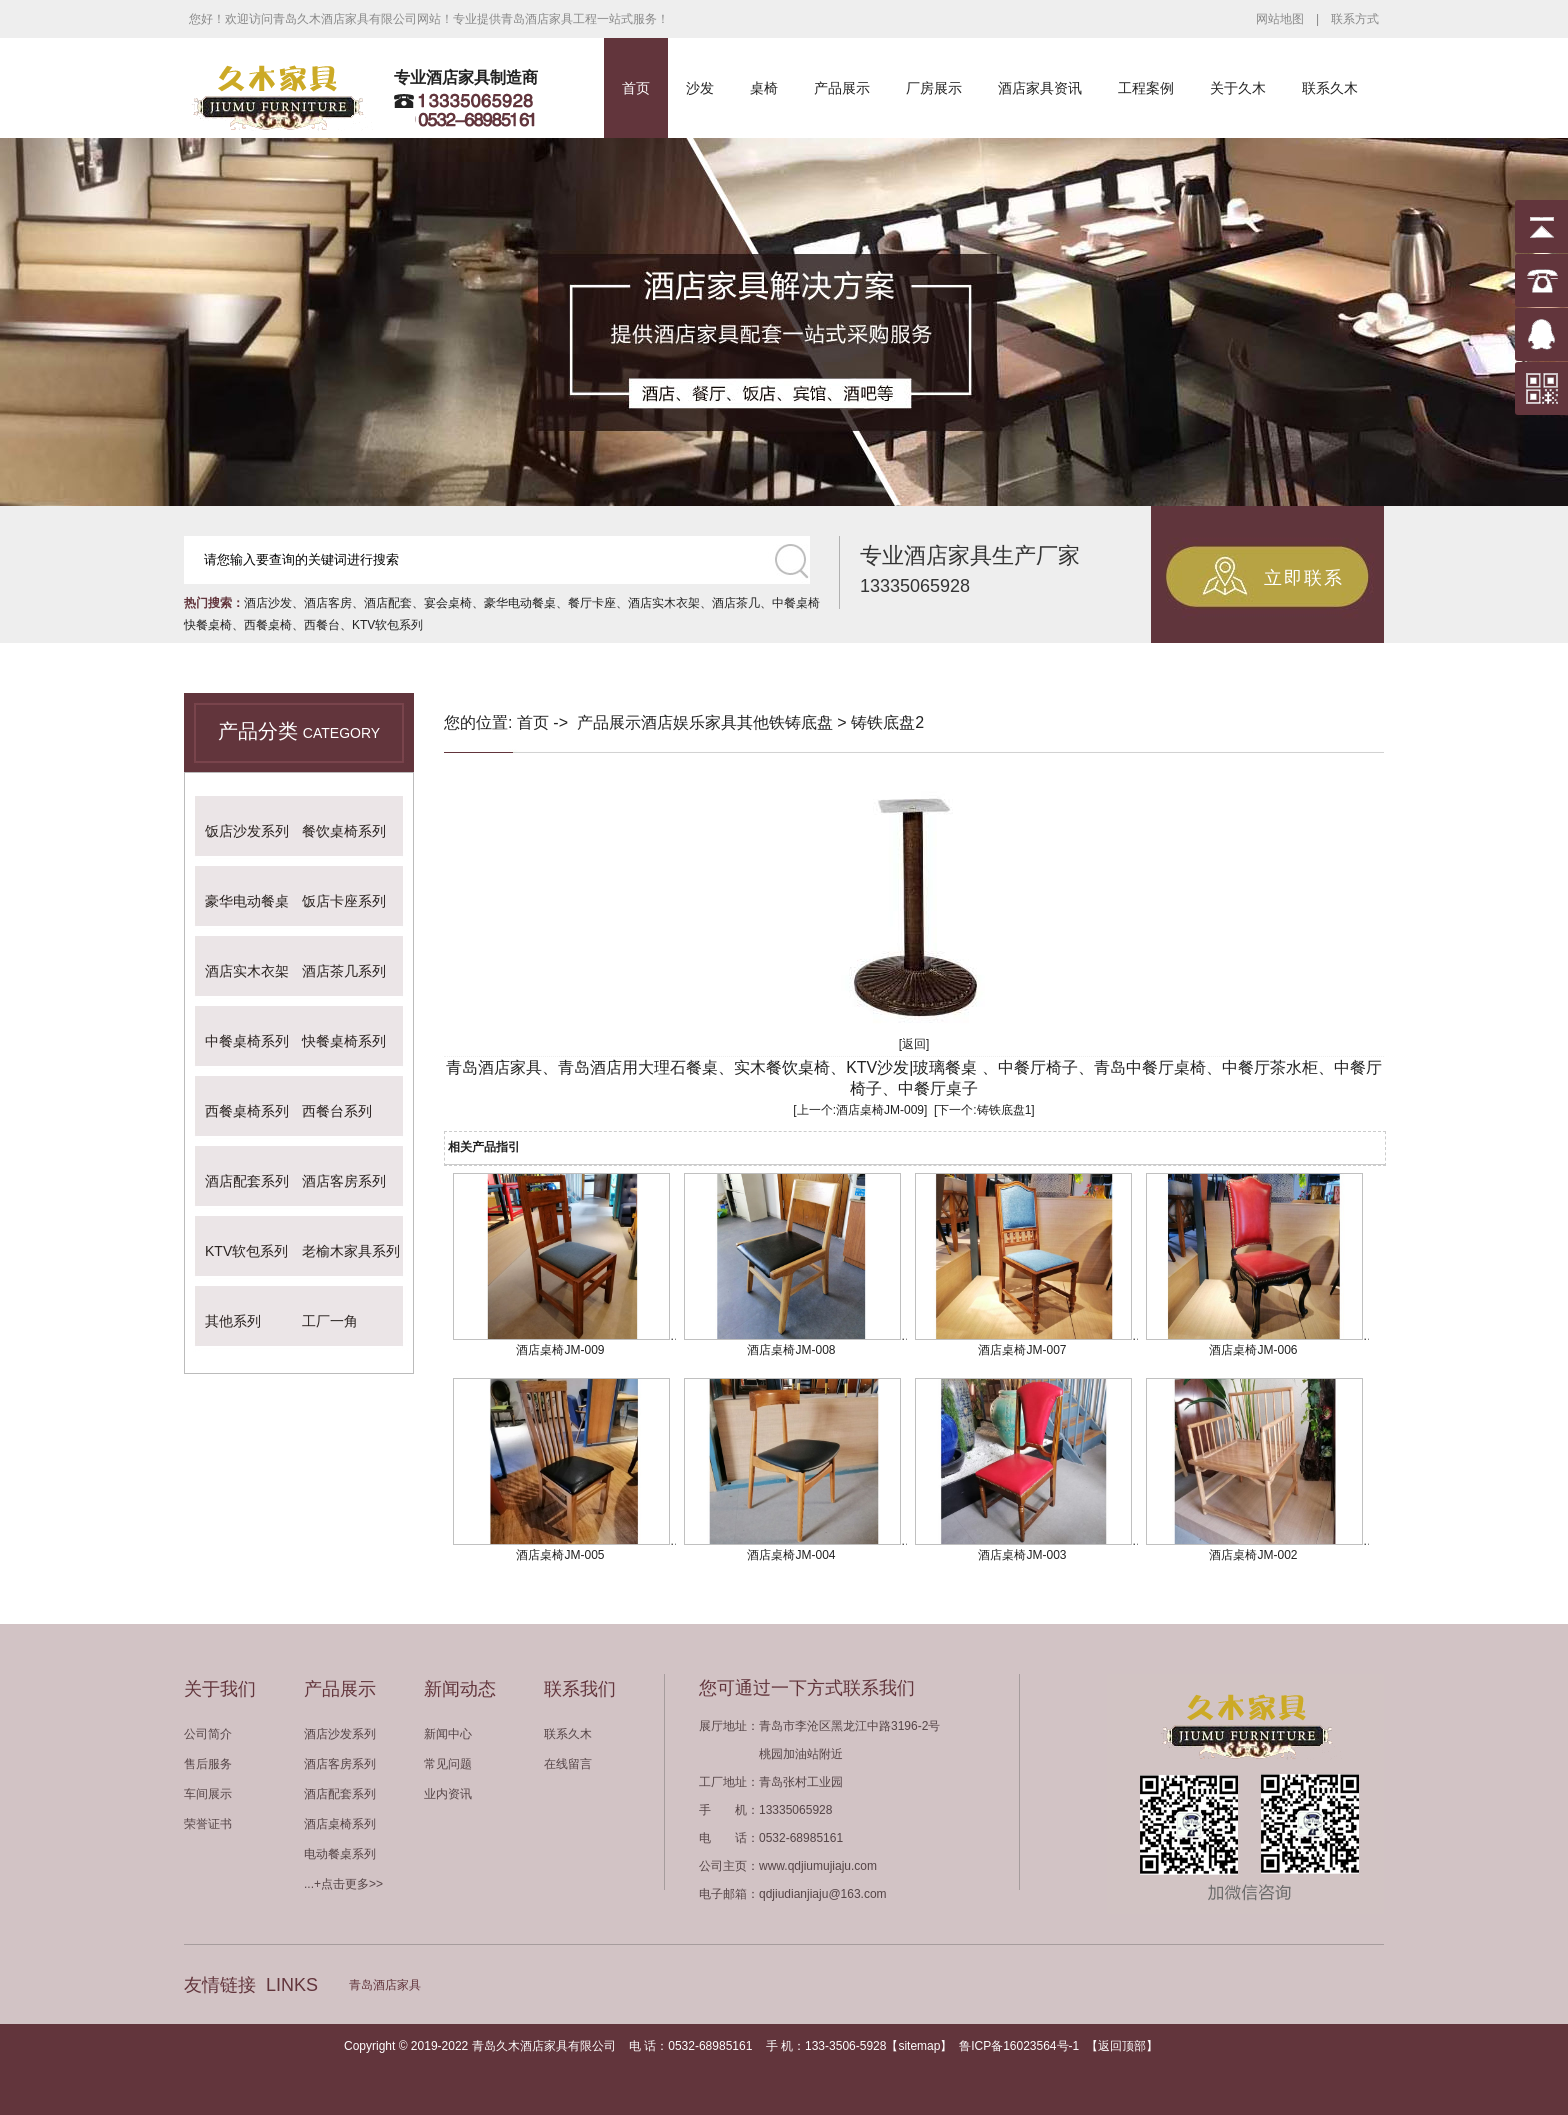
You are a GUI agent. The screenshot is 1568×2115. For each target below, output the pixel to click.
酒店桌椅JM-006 (1253, 1350)
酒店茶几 (736, 603)
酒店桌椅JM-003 (1022, 1555)
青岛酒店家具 (385, 1985)
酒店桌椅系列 (340, 1824)
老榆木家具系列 (351, 1251)
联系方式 (1355, 19)
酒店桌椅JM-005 (560, 1555)
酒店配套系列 (247, 1181)
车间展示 (208, 1794)
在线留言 (568, 1764)
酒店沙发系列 (340, 1734)
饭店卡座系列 (344, 901)
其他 (753, 722)
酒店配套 (388, 603)
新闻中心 (448, 1734)
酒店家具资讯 (1040, 88)
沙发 (700, 88)
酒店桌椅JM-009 (880, 1110)
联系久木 (1330, 88)
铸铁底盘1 (1004, 1110)
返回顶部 (1122, 2046)
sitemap (919, 2046)
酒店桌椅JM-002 (1253, 1555)
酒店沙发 (268, 603)
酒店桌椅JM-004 (791, 1555)
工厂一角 (330, 1321)
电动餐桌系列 (340, 1854)
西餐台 (322, 625)
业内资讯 (448, 1794)
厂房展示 (934, 88)
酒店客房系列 (344, 1181)
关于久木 (1238, 88)
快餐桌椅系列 (344, 1041)
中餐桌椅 (796, 603)
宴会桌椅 (448, 603)
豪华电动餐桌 (520, 603)
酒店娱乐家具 (689, 722)
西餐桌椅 (268, 625)
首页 (636, 88)
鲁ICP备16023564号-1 (1019, 2046)
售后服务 (208, 1764)
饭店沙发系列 (247, 831)
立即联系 (1304, 578)
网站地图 (1280, 19)
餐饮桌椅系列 (344, 831)
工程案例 (1146, 88)
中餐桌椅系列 (247, 1041)
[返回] (914, 1044)
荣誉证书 (208, 1824)
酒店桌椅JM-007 (1022, 1350)
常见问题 (448, 1764)
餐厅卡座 (592, 603)
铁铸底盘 (801, 722)
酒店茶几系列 (344, 971)
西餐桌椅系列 (247, 1111)
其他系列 (233, 1321)
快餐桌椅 (208, 625)
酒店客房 (328, 603)
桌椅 (764, 88)
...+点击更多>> (343, 1884)
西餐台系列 (337, 1111)
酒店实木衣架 (664, 603)
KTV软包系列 (387, 625)
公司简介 (208, 1734)
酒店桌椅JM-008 (791, 1350)
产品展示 (842, 88)
